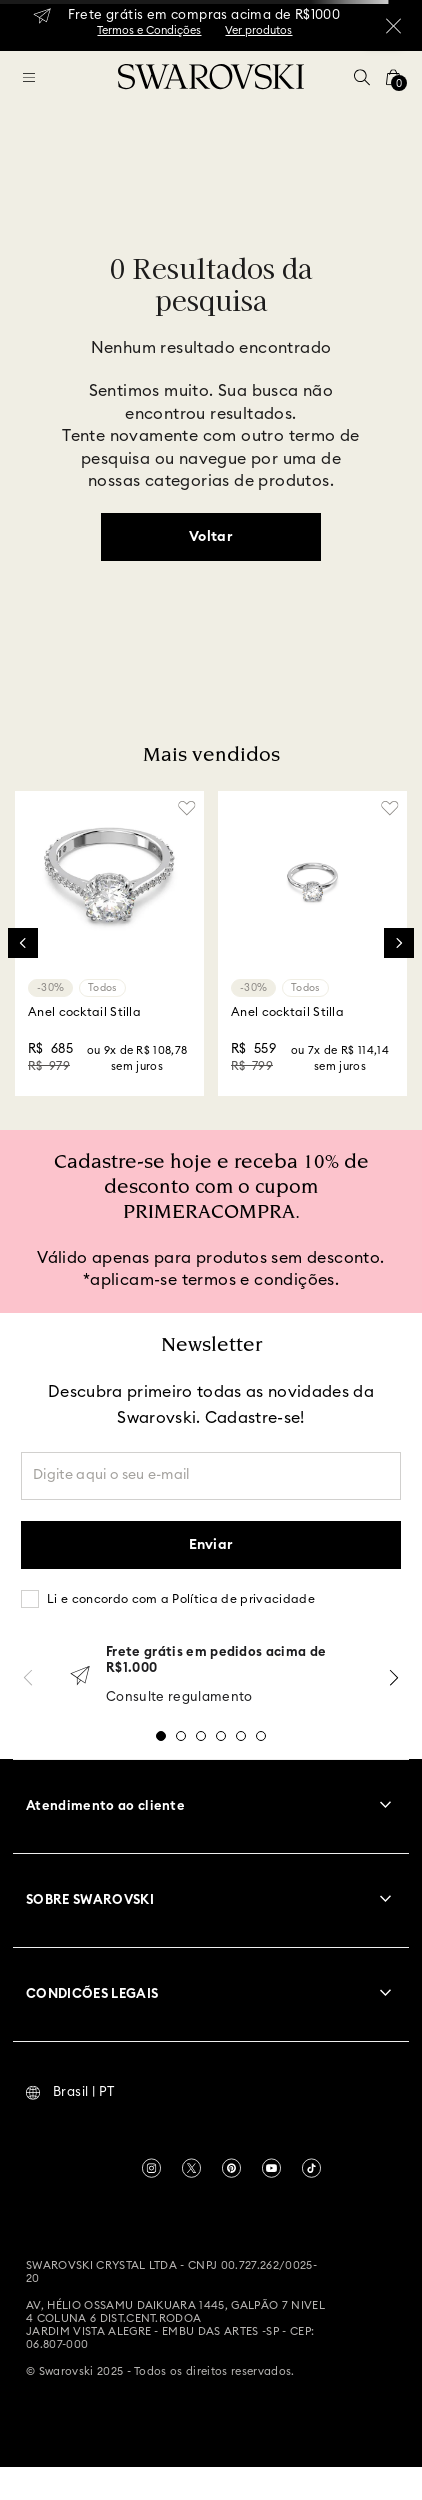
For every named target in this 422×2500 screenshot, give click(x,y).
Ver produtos (258, 30)
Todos (102, 988)
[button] (362, 77)
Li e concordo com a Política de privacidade (181, 1599)
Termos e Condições (149, 30)
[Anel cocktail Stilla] (109, 943)
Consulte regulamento (179, 1697)
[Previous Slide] (23, 943)
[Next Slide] (399, 943)
